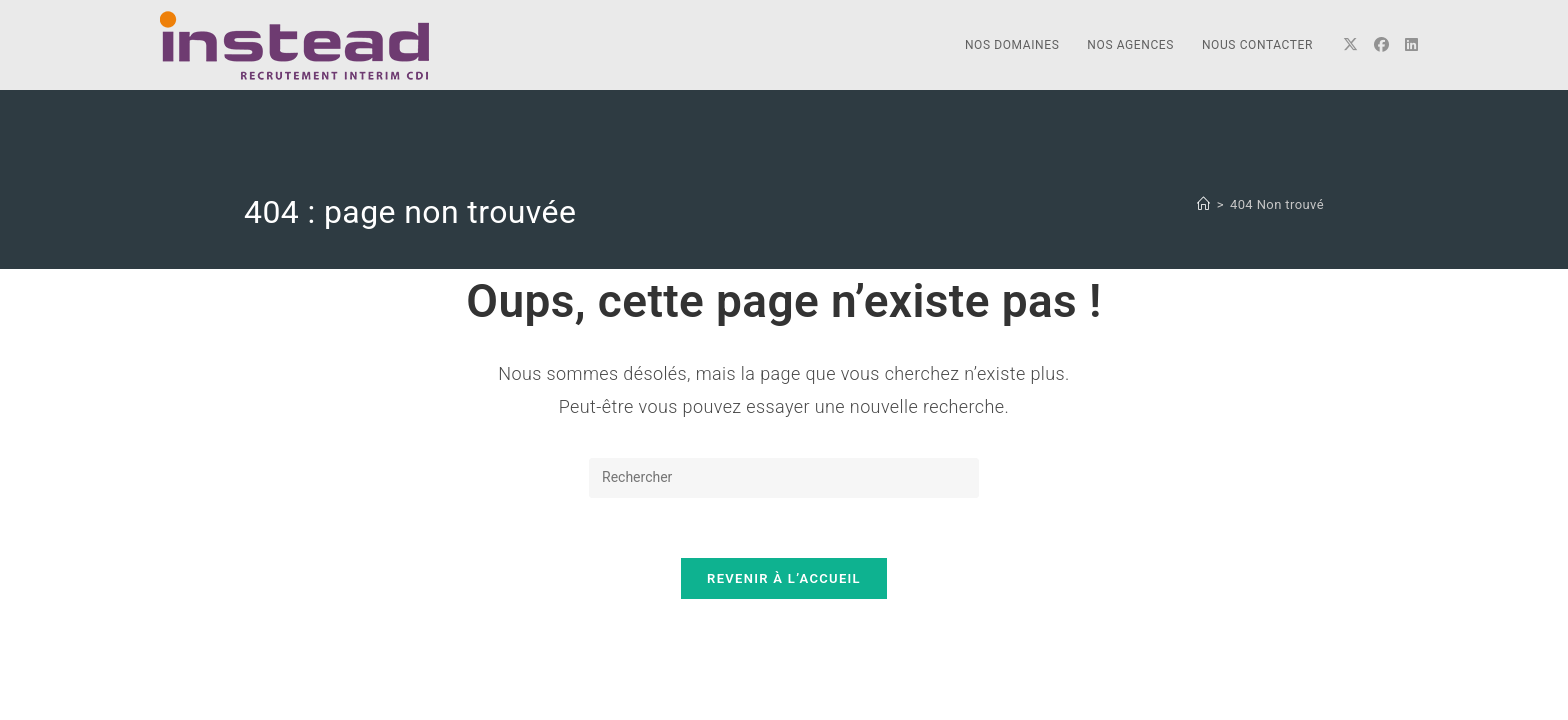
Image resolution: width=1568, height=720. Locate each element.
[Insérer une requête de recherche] (784, 478)
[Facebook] (1381, 45)
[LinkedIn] (1411, 45)
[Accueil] (1203, 204)
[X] (1350, 45)
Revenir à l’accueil (784, 578)
